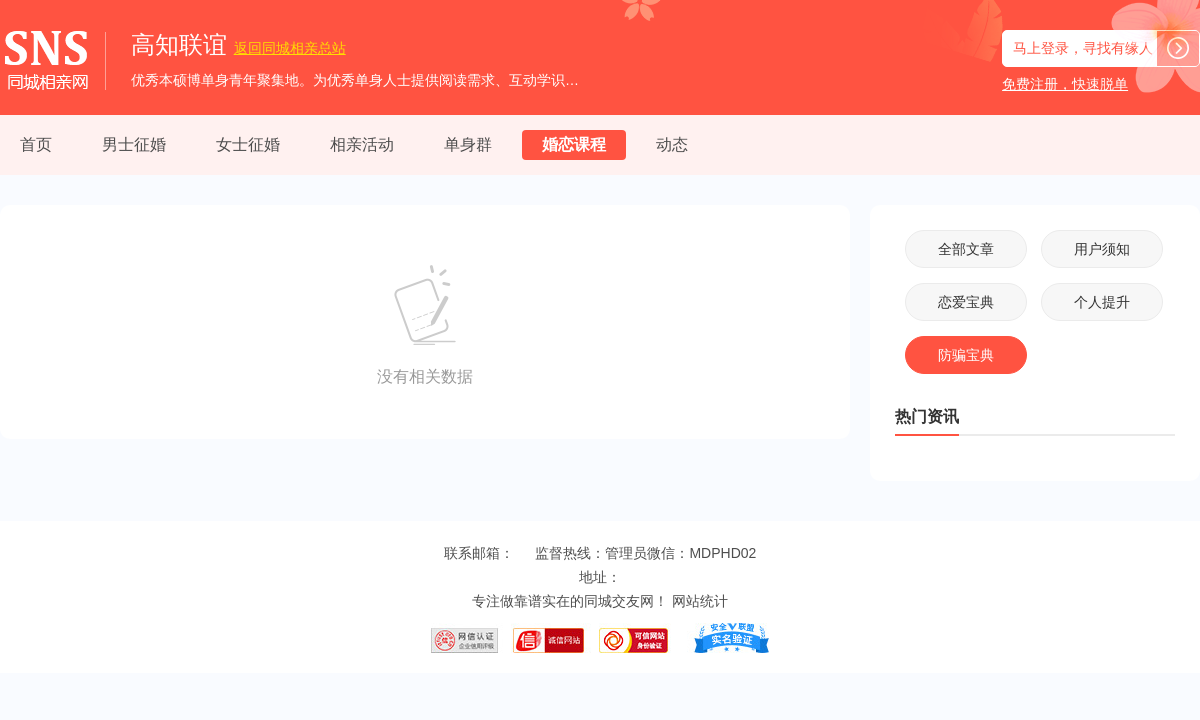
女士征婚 (248, 144)
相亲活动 (362, 144)
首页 (36, 144)
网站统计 (700, 601)
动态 (672, 144)
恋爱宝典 (966, 302)
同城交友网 (619, 601)
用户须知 (1102, 249)
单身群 (468, 144)
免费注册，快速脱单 (1065, 84)
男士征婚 (134, 144)
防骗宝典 (966, 355)
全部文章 (966, 249)
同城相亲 (290, 48)
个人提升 (1102, 302)
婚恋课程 (574, 144)
